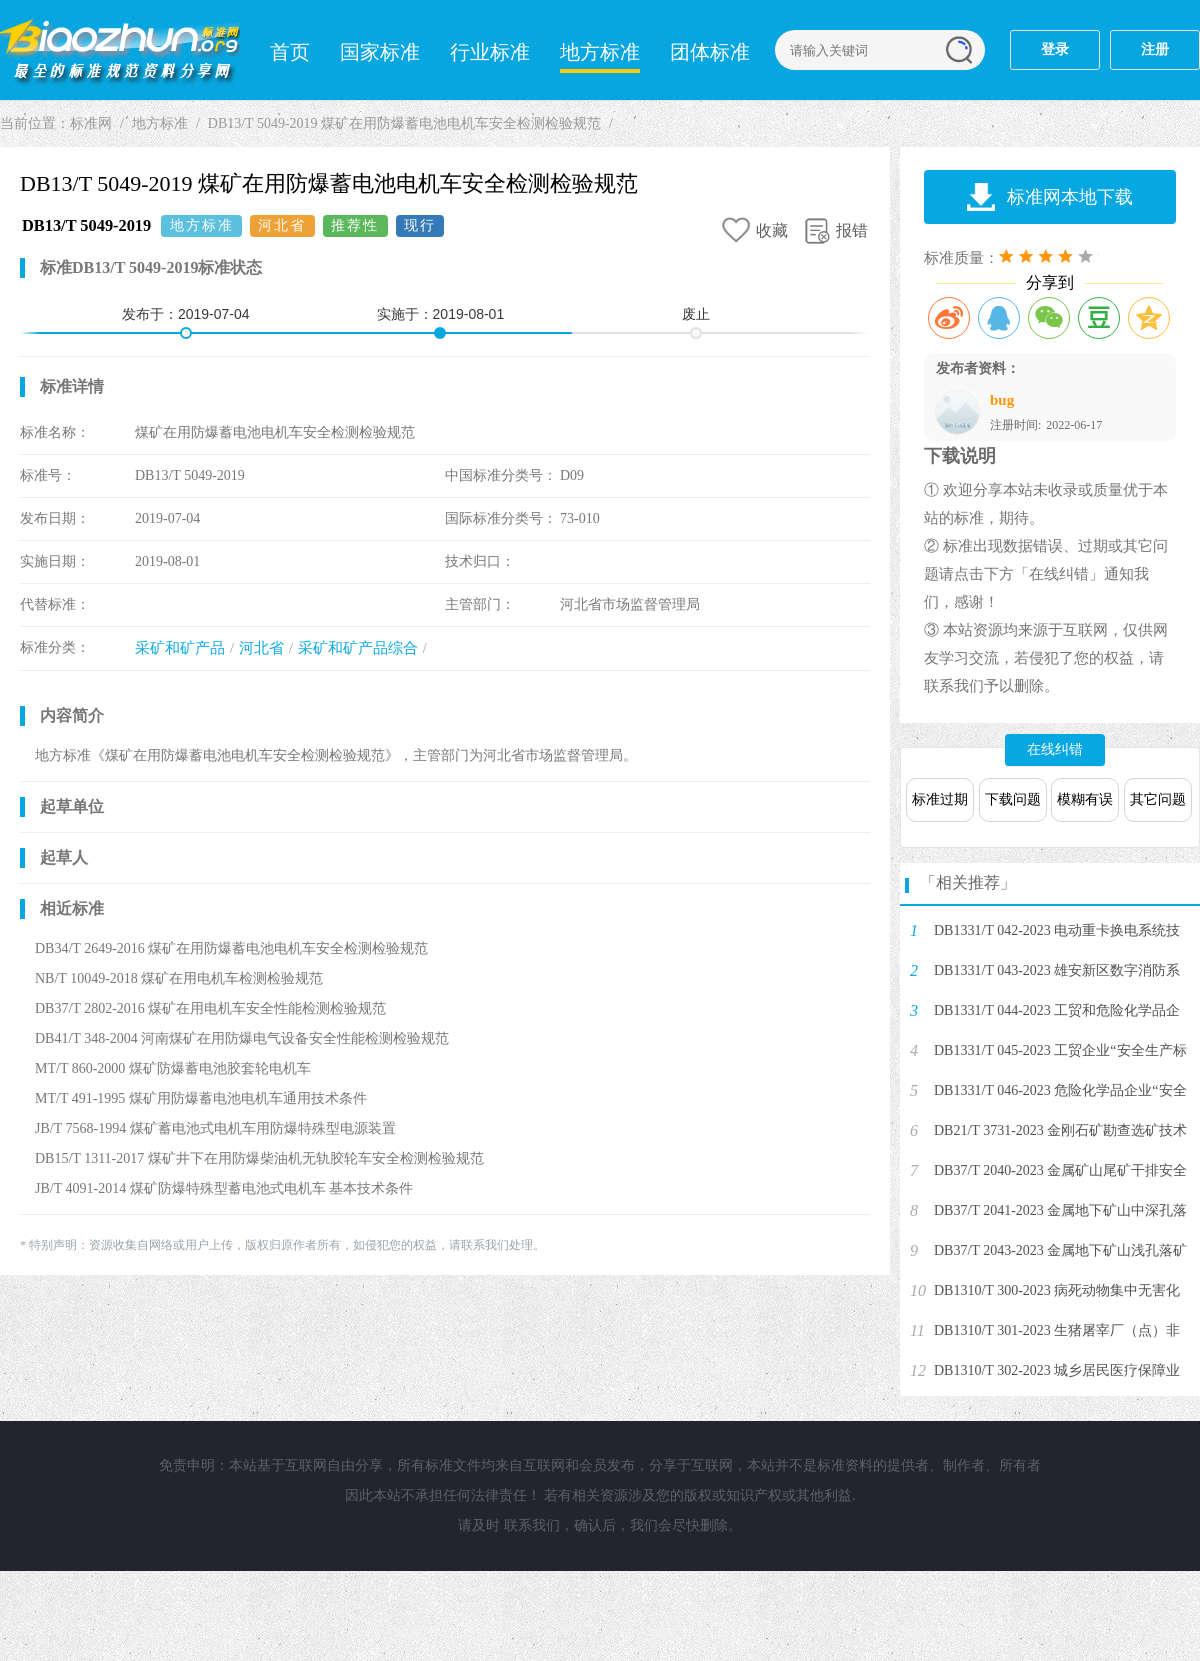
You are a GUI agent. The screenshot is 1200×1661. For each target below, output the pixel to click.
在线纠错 (1055, 749)
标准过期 (940, 799)
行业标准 (490, 52)
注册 (1155, 49)
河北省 (261, 648)
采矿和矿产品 (180, 648)
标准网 (120, 50)
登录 (1055, 49)
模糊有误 (1085, 799)
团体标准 (710, 52)
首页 (290, 52)
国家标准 (380, 52)
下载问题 (1013, 799)
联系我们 (532, 1525)
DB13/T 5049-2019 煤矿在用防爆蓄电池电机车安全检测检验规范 (404, 123)
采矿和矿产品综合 (358, 648)
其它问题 (1158, 799)
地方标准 (600, 52)
